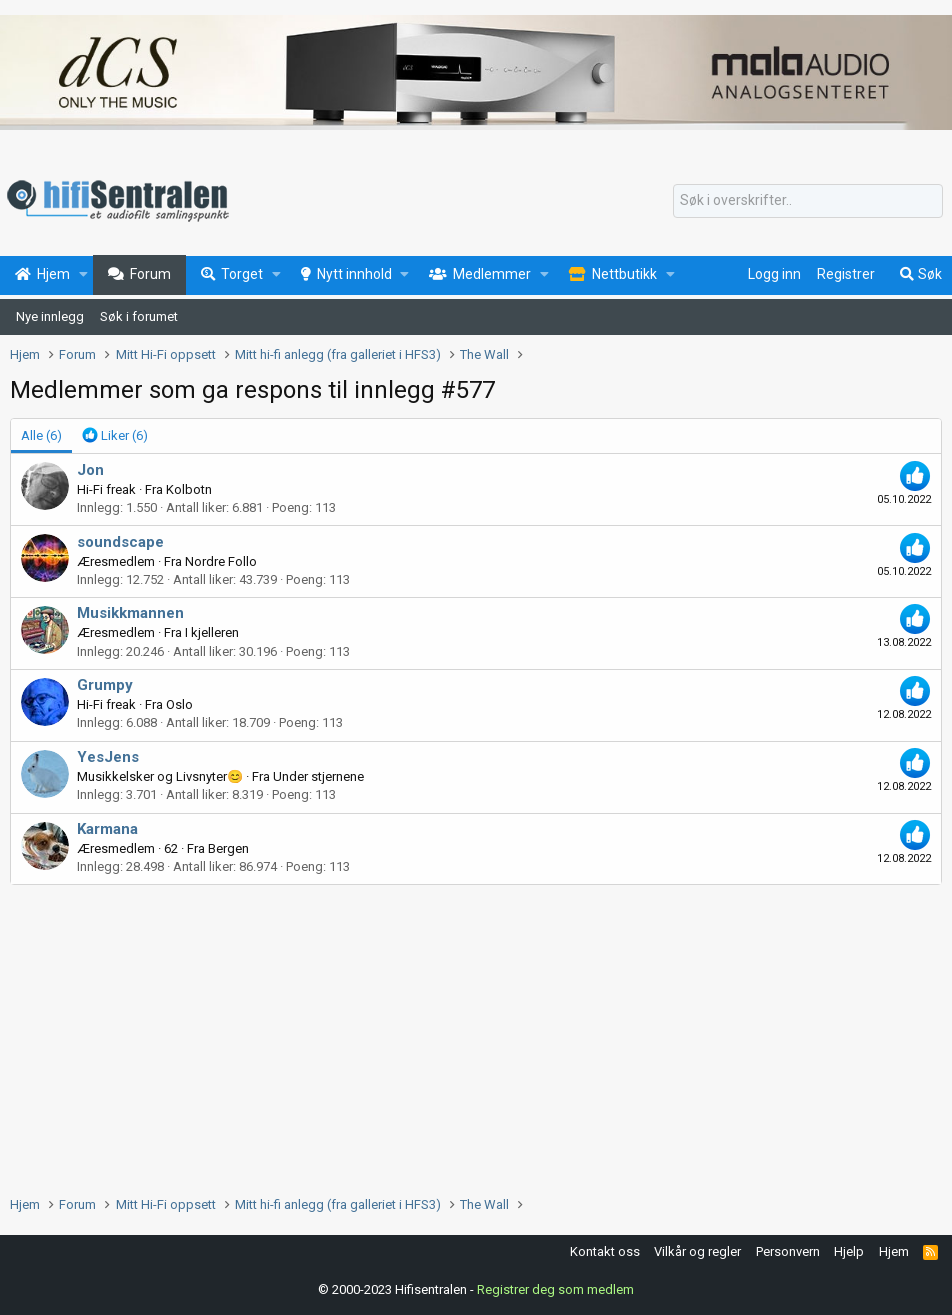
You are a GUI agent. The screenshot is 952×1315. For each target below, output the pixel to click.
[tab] (115, 436)
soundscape (120, 542)
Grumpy (105, 685)
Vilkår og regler (697, 1251)
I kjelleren (212, 632)
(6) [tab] (41, 435)
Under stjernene (318, 776)
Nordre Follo (221, 561)
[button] (83, 275)
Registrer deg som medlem (555, 1289)
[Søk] (808, 201)
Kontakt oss (605, 1251)
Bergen (228, 848)
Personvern (788, 1251)
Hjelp (849, 1251)
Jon (90, 470)
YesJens (108, 757)
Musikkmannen (130, 613)
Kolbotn (189, 489)
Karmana (107, 829)
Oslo (179, 704)
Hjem (894, 1251)
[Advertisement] (476, 1035)
